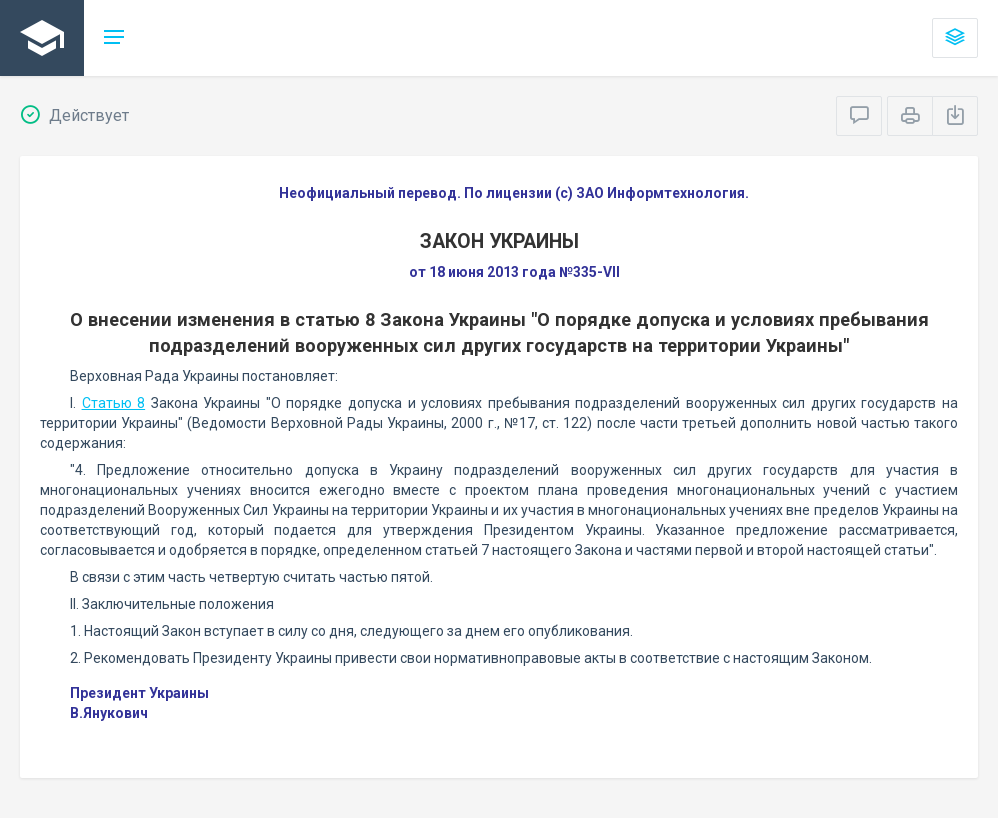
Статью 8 (114, 403)
